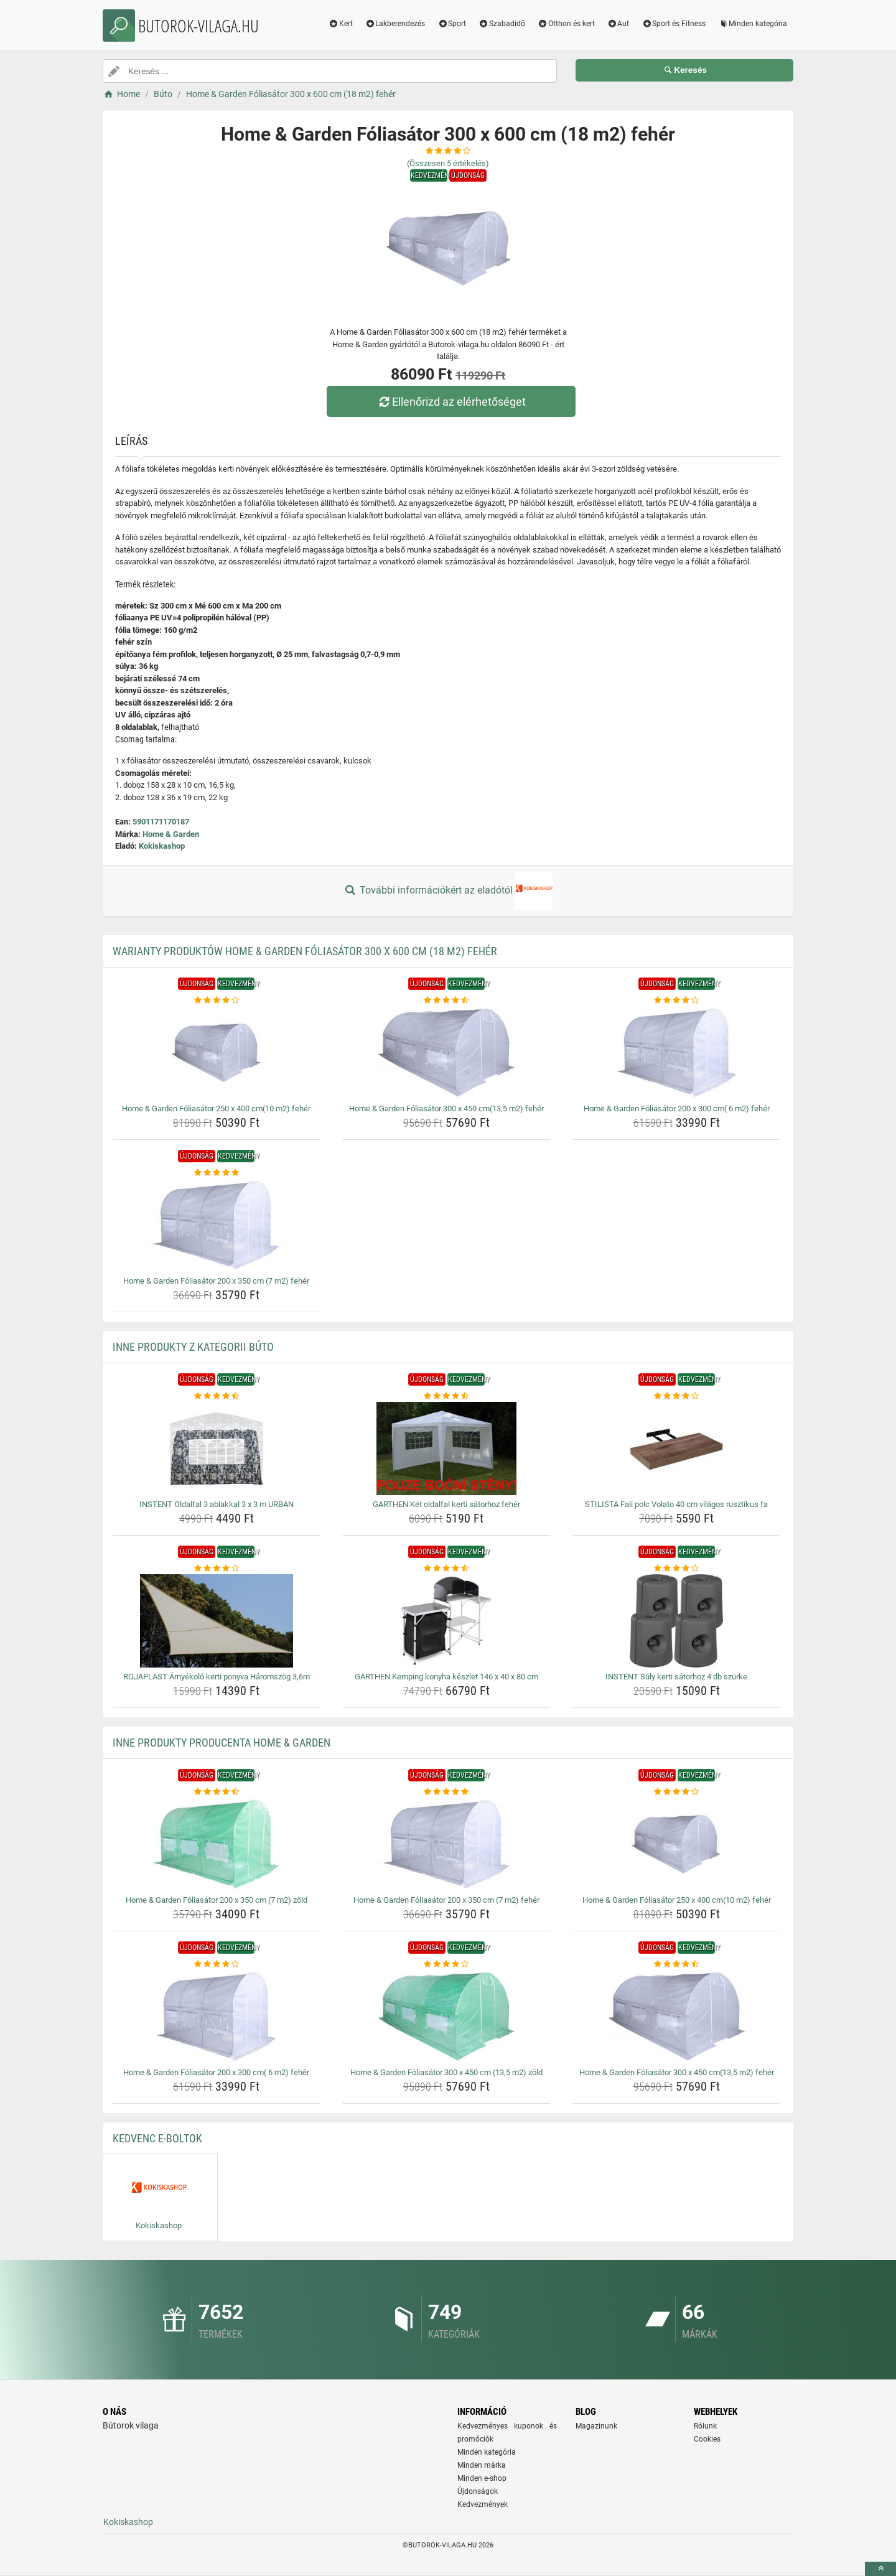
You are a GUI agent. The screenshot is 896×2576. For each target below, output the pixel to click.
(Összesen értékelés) (448, 163)
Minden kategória (752, 23)
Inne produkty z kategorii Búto (193, 1346)
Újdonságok (477, 2491)
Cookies (707, 2439)
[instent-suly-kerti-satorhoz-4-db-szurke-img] (676, 1621)
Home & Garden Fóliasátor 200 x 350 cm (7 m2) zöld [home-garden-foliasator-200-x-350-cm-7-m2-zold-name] (216, 1900)
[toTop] (880, 2569)
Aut (618, 23)
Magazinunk (596, 2426)
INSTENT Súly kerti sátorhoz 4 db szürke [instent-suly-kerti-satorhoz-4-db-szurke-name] (676, 1676)
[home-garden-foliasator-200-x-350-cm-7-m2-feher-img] (216, 1225)
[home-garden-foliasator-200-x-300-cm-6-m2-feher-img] (676, 1052)
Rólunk (705, 2426)
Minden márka (481, 2465)
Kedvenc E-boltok (157, 2138)
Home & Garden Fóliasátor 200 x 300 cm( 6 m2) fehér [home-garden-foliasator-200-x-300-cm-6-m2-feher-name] (677, 1108)
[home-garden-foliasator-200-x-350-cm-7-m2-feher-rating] (216, 1173)
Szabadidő (501, 23)
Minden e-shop (481, 2478)
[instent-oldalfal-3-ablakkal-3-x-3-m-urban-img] (216, 1448)
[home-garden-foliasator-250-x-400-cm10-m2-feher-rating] (216, 1000)
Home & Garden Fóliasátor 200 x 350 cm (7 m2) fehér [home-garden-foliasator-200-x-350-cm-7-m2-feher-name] (216, 1281)
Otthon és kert (566, 23)
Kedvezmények (482, 2504)
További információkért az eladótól (448, 891)
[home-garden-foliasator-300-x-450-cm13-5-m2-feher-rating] (446, 1000)
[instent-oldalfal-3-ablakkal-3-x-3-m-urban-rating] (216, 1396)
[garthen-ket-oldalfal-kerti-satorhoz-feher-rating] (446, 1396)
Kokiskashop (162, 846)
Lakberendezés (395, 23)
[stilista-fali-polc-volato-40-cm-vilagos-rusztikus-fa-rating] (676, 1396)
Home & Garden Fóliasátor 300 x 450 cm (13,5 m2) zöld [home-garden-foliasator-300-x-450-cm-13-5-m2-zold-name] (446, 2072)
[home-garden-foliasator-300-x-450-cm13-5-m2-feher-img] (446, 1052)
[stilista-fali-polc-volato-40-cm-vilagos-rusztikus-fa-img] (676, 1448)
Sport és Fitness (674, 23)
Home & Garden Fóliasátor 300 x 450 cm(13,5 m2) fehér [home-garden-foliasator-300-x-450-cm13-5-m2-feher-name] (446, 1108)
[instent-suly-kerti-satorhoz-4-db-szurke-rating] (676, 1568)
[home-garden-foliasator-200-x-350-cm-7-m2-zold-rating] (216, 1792)
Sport (451, 23)
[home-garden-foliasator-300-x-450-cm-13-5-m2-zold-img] (446, 2016)
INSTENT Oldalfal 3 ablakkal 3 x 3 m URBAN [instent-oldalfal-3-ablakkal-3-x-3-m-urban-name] (216, 1504)
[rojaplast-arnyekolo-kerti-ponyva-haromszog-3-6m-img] (216, 1621)
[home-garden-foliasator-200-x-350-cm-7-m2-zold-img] (216, 1844)
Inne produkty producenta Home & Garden (221, 1742)
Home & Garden (170, 834)
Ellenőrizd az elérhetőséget (451, 401)
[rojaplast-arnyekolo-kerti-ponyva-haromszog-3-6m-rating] (216, 1568)
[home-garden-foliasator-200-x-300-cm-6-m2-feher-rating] (676, 1000)
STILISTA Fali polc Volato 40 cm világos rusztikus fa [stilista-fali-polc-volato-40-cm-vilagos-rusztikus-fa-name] (676, 1504)
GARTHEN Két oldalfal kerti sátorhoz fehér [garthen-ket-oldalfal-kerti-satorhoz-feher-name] (446, 1504)
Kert (341, 23)
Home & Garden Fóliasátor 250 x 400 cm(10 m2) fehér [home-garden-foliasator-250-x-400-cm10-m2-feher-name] (216, 1108)
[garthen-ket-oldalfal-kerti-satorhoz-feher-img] (446, 1448)
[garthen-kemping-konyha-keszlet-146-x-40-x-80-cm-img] (446, 1621)
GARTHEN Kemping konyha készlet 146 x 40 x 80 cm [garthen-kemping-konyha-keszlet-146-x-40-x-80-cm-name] (446, 1676)
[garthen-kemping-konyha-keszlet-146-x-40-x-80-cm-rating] (446, 1568)
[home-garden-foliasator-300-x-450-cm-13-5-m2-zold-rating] (446, 1964)
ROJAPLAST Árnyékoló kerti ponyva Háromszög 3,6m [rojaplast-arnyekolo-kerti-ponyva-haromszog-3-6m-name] (216, 1676)
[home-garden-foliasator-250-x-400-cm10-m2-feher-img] (216, 1052)
